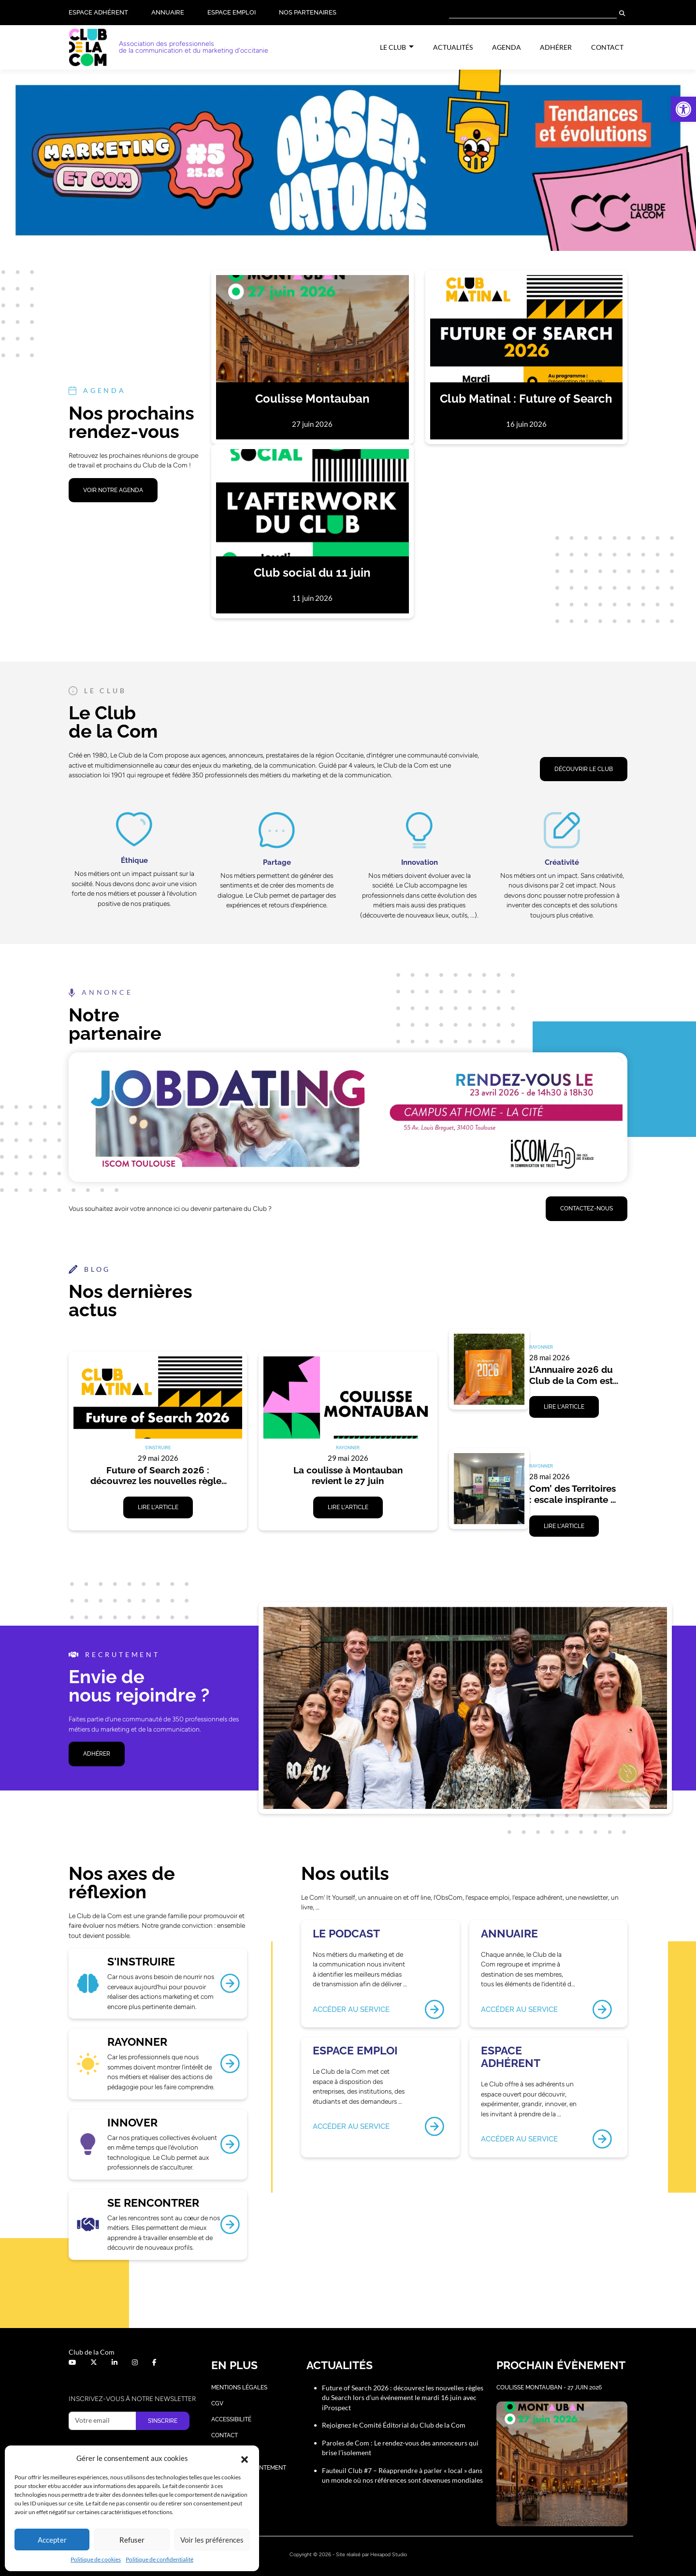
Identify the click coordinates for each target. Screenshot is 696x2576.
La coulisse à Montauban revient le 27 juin (349, 1475)
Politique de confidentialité (159, 2559)
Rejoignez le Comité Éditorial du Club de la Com (393, 2425)
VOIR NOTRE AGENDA (113, 490)
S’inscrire (162, 2420)
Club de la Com (92, 2352)
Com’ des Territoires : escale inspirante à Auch (573, 1494)
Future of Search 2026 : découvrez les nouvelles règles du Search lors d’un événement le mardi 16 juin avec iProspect (159, 1476)
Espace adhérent (98, 12)
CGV (217, 2403)
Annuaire (167, 12)
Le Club (393, 47)
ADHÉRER (96, 1753)
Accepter (52, 2539)
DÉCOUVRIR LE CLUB (583, 769)
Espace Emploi (231, 12)
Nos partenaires (307, 12)
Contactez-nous (586, 1208)
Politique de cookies (96, 2559)
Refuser (132, 2539)
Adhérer (556, 47)
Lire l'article (158, 1507)
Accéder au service (351, 2009)
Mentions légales (239, 2387)
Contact (607, 47)
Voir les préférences (212, 2539)
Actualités (453, 47)
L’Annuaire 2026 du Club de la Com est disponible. (572, 1375)
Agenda (506, 47)
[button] (683, 109)
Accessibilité (231, 2419)
